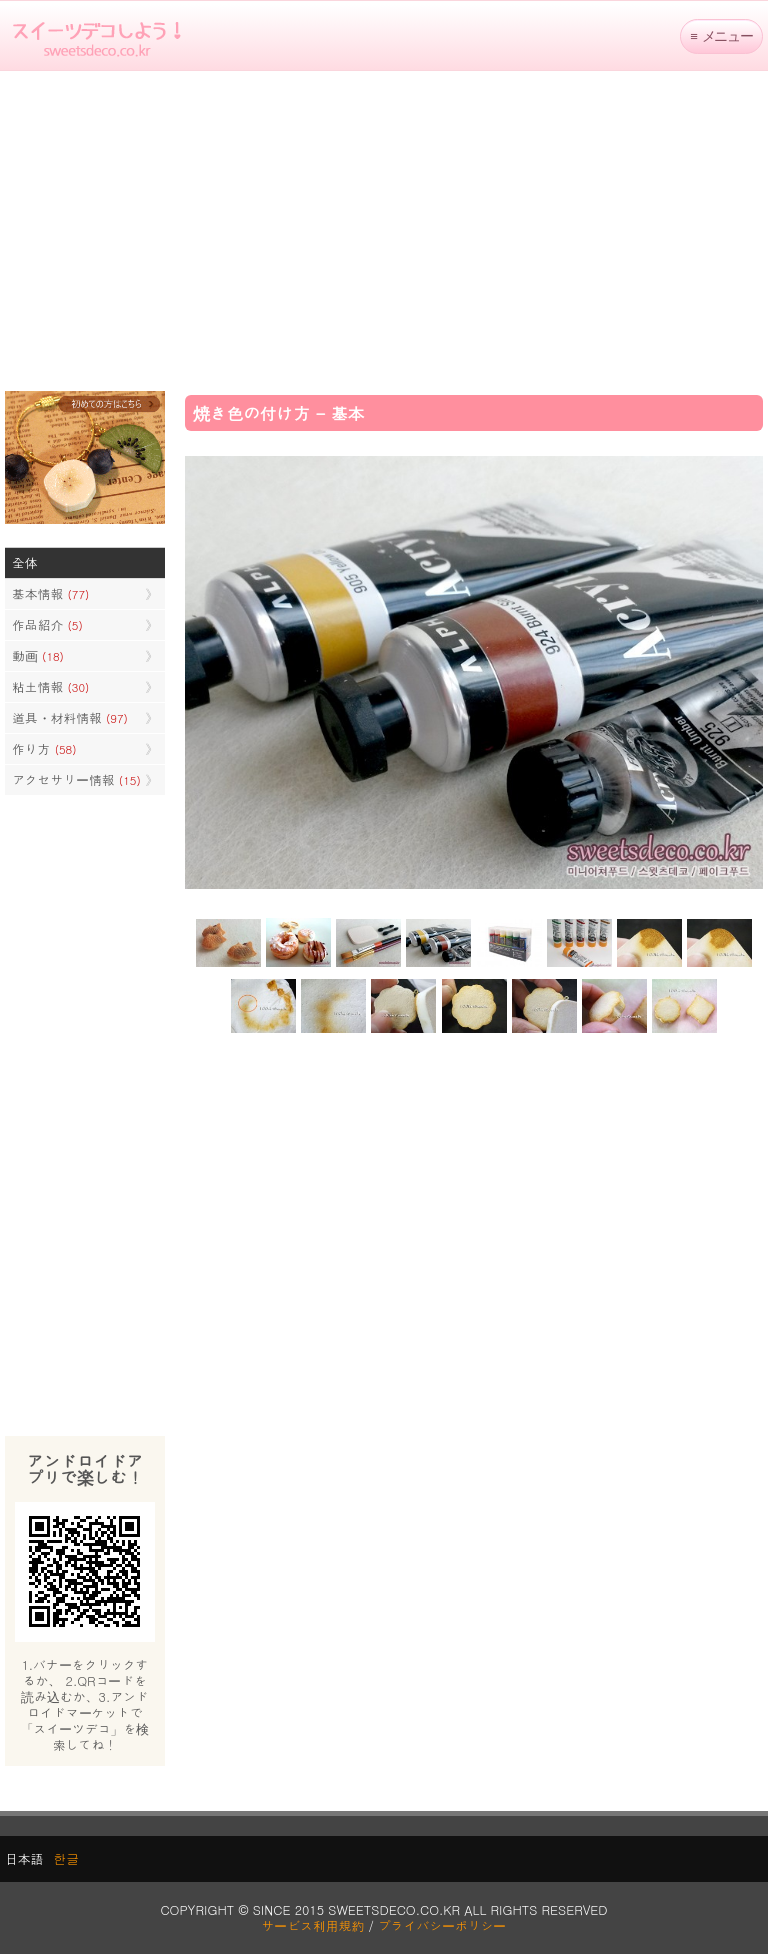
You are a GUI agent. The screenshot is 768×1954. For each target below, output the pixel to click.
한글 (66, 1858)
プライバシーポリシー (442, 1925)
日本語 (24, 1858)
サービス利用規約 (313, 1925)
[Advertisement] (384, 231)
